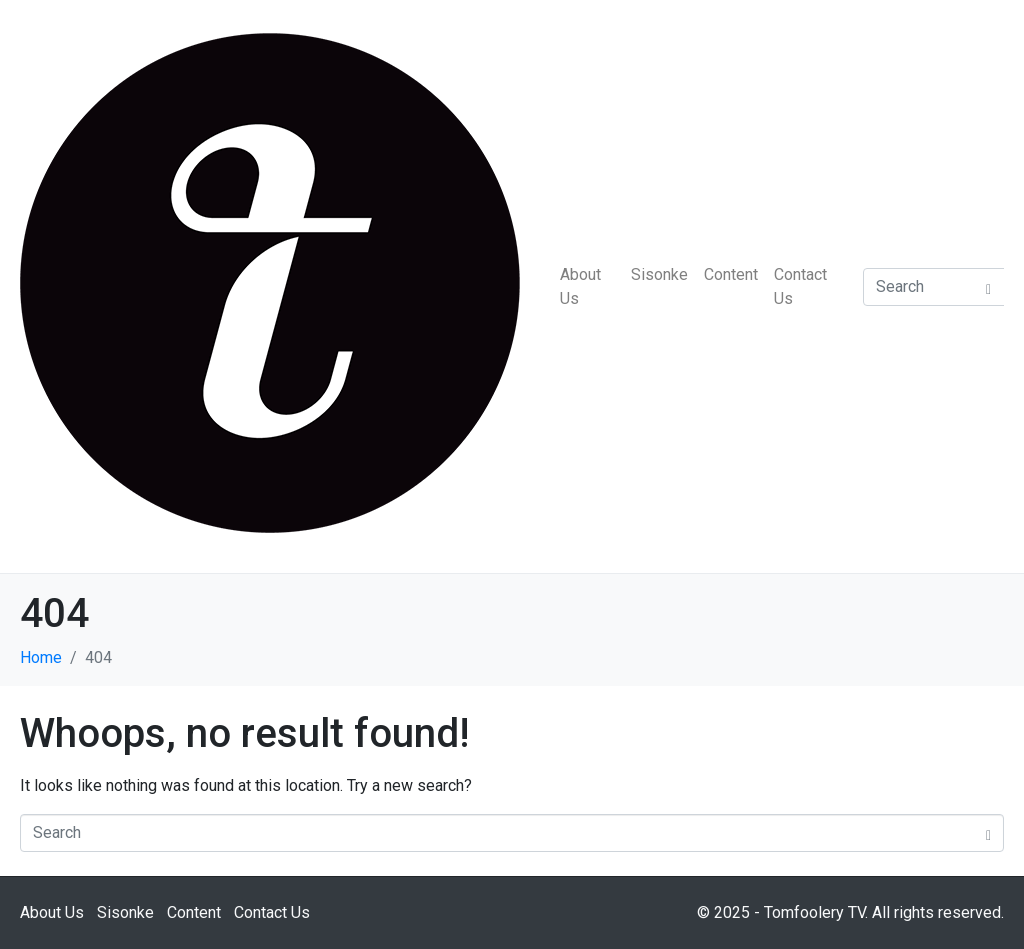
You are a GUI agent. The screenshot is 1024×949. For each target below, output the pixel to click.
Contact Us (800, 286)
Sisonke (659, 274)
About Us (580, 286)
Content (731, 274)
